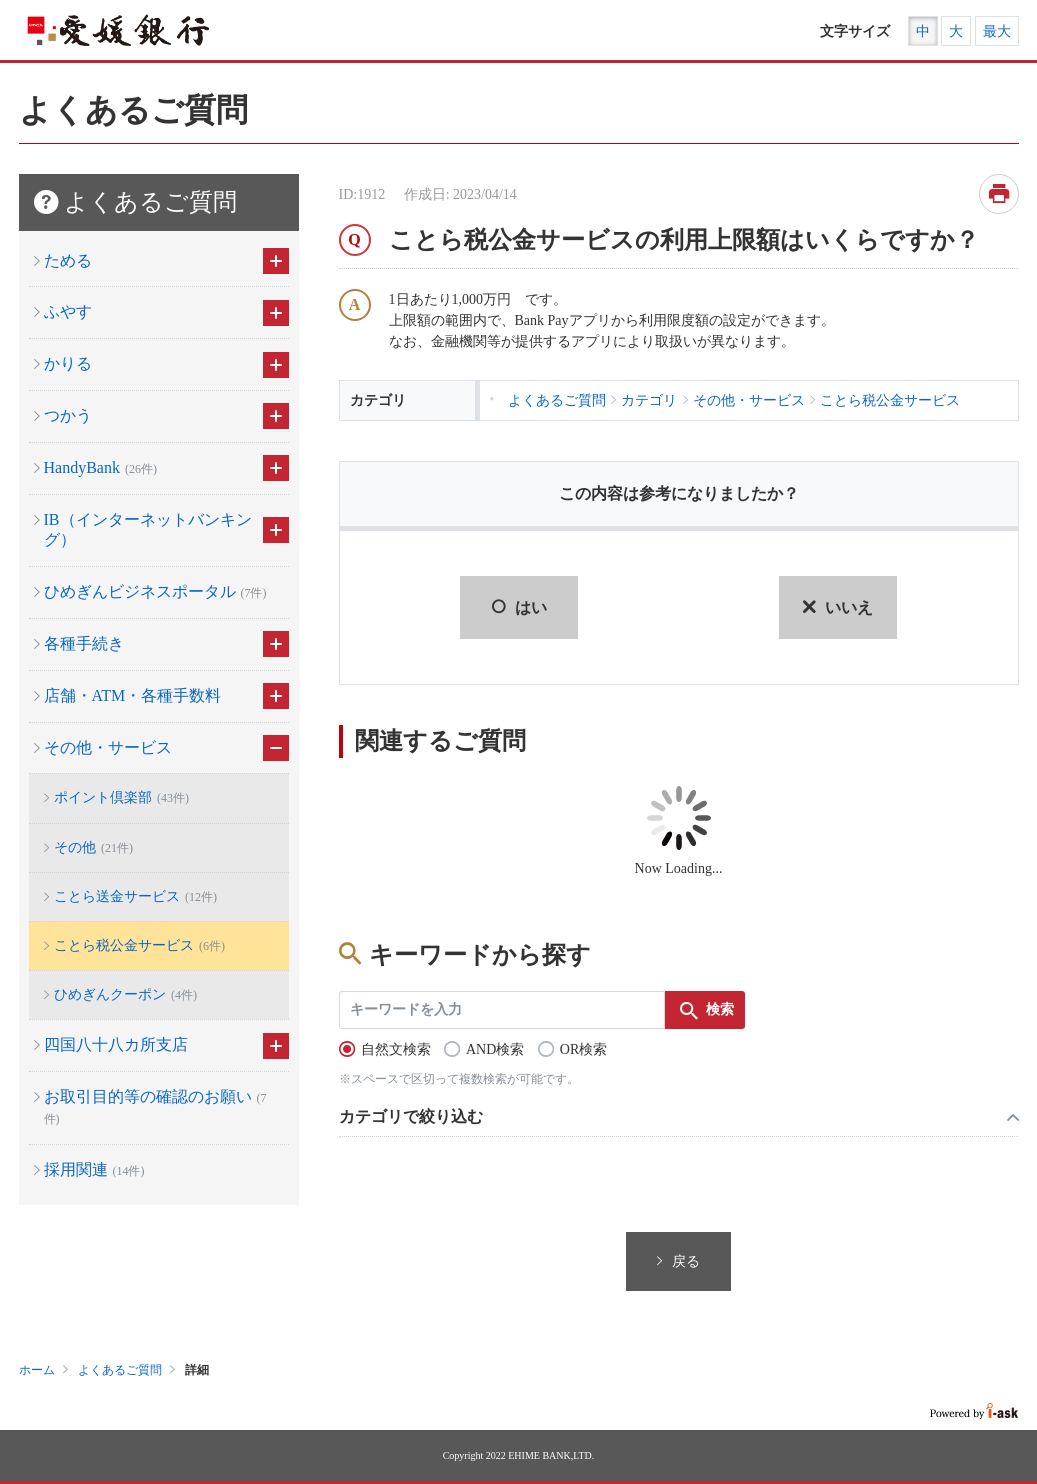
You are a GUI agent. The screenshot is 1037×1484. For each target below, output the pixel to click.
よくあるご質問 (120, 1370)
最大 (997, 31)
